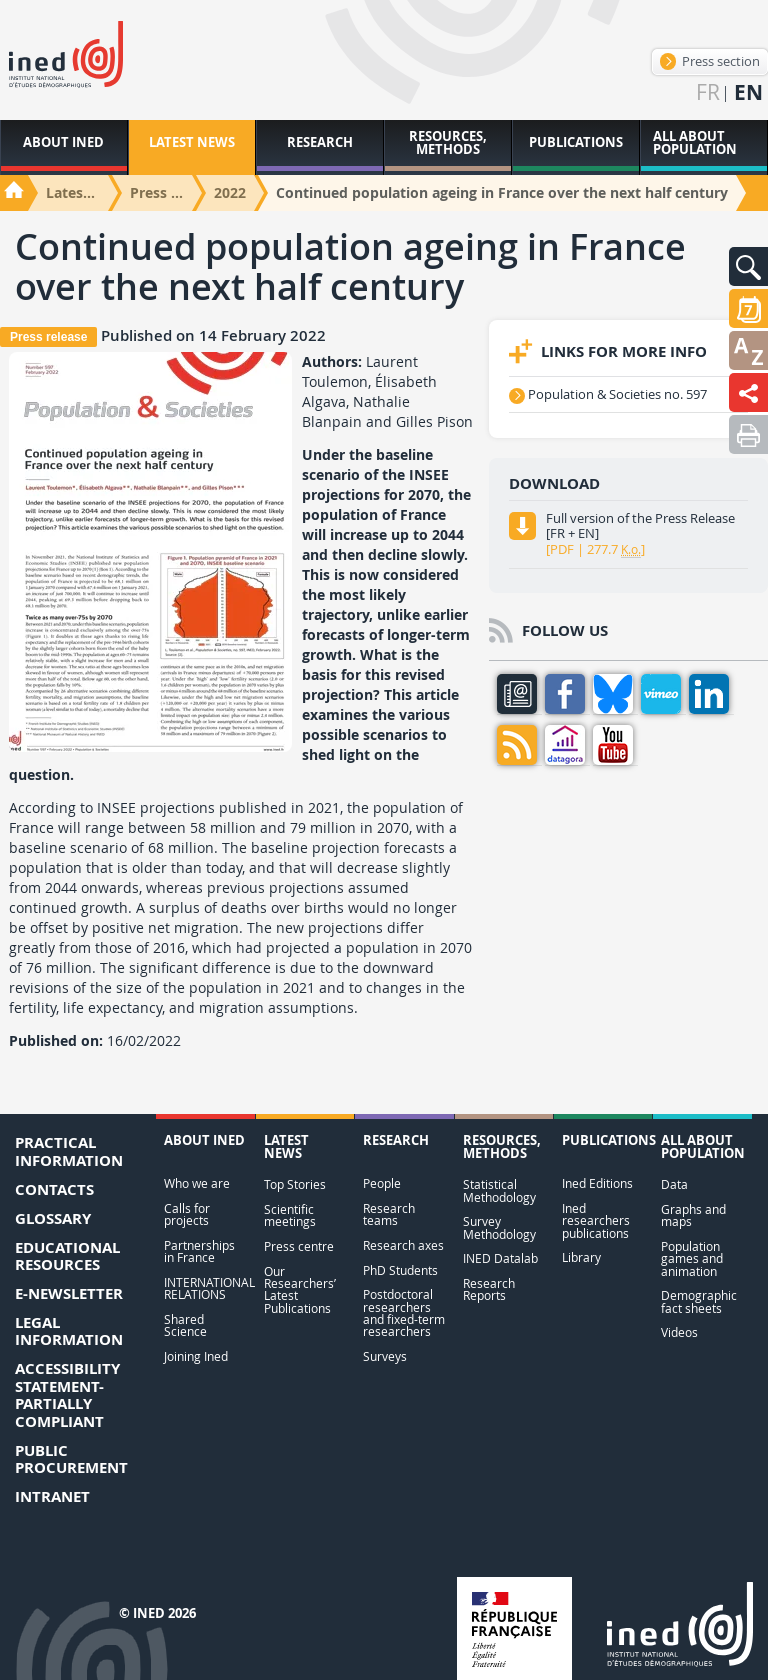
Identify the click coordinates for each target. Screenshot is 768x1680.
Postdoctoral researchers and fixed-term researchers (404, 1313)
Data (674, 1184)
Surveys (385, 1356)
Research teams (389, 1214)
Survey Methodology (499, 1227)
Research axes (403, 1245)
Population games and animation (692, 1259)
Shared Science (185, 1325)
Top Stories (295, 1184)
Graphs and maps (693, 1215)
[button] (748, 266)
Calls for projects (187, 1214)
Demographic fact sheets (699, 1301)
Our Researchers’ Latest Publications (300, 1290)
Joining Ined (196, 1356)
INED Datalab (500, 1258)
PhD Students (400, 1270)
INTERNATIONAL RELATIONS (205, 1288)
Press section (710, 61)
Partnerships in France (199, 1251)
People (382, 1183)
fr (708, 92)
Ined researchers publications (596, 1221)
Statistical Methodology (499, 1190)
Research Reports (489, 1289)
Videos (679, 1332)
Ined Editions (597, 1183)
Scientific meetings (290, 1215)
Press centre (299, 1246)
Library (581, 1257)
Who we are (197, 1183)
